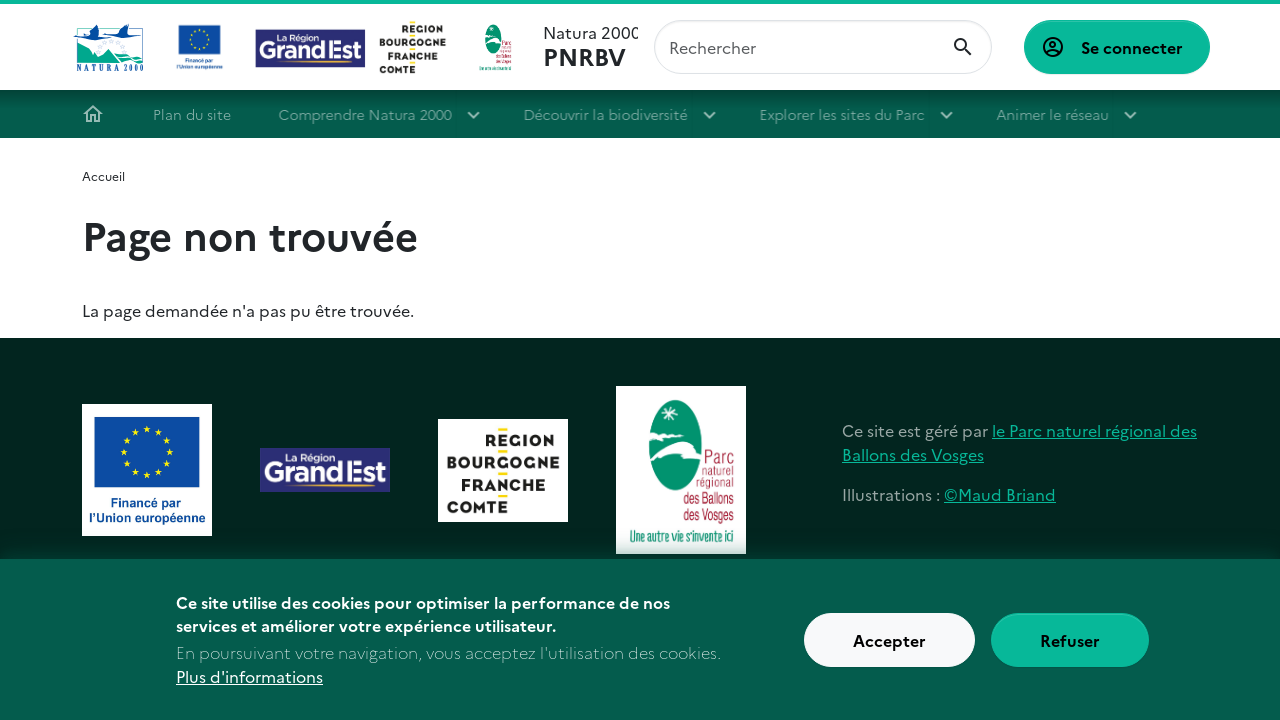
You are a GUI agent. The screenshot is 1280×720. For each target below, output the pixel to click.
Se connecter (1132, 47)
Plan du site (197, 114)
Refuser (1070, 650)
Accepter (889, 650)
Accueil (98, 114)
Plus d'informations (249, 686)
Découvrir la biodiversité (611, 114)
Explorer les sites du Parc (846, 114)
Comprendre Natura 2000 (370, 114)
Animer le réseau (1051, 114)
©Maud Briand (1000, 494)
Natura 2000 (590, 47)
